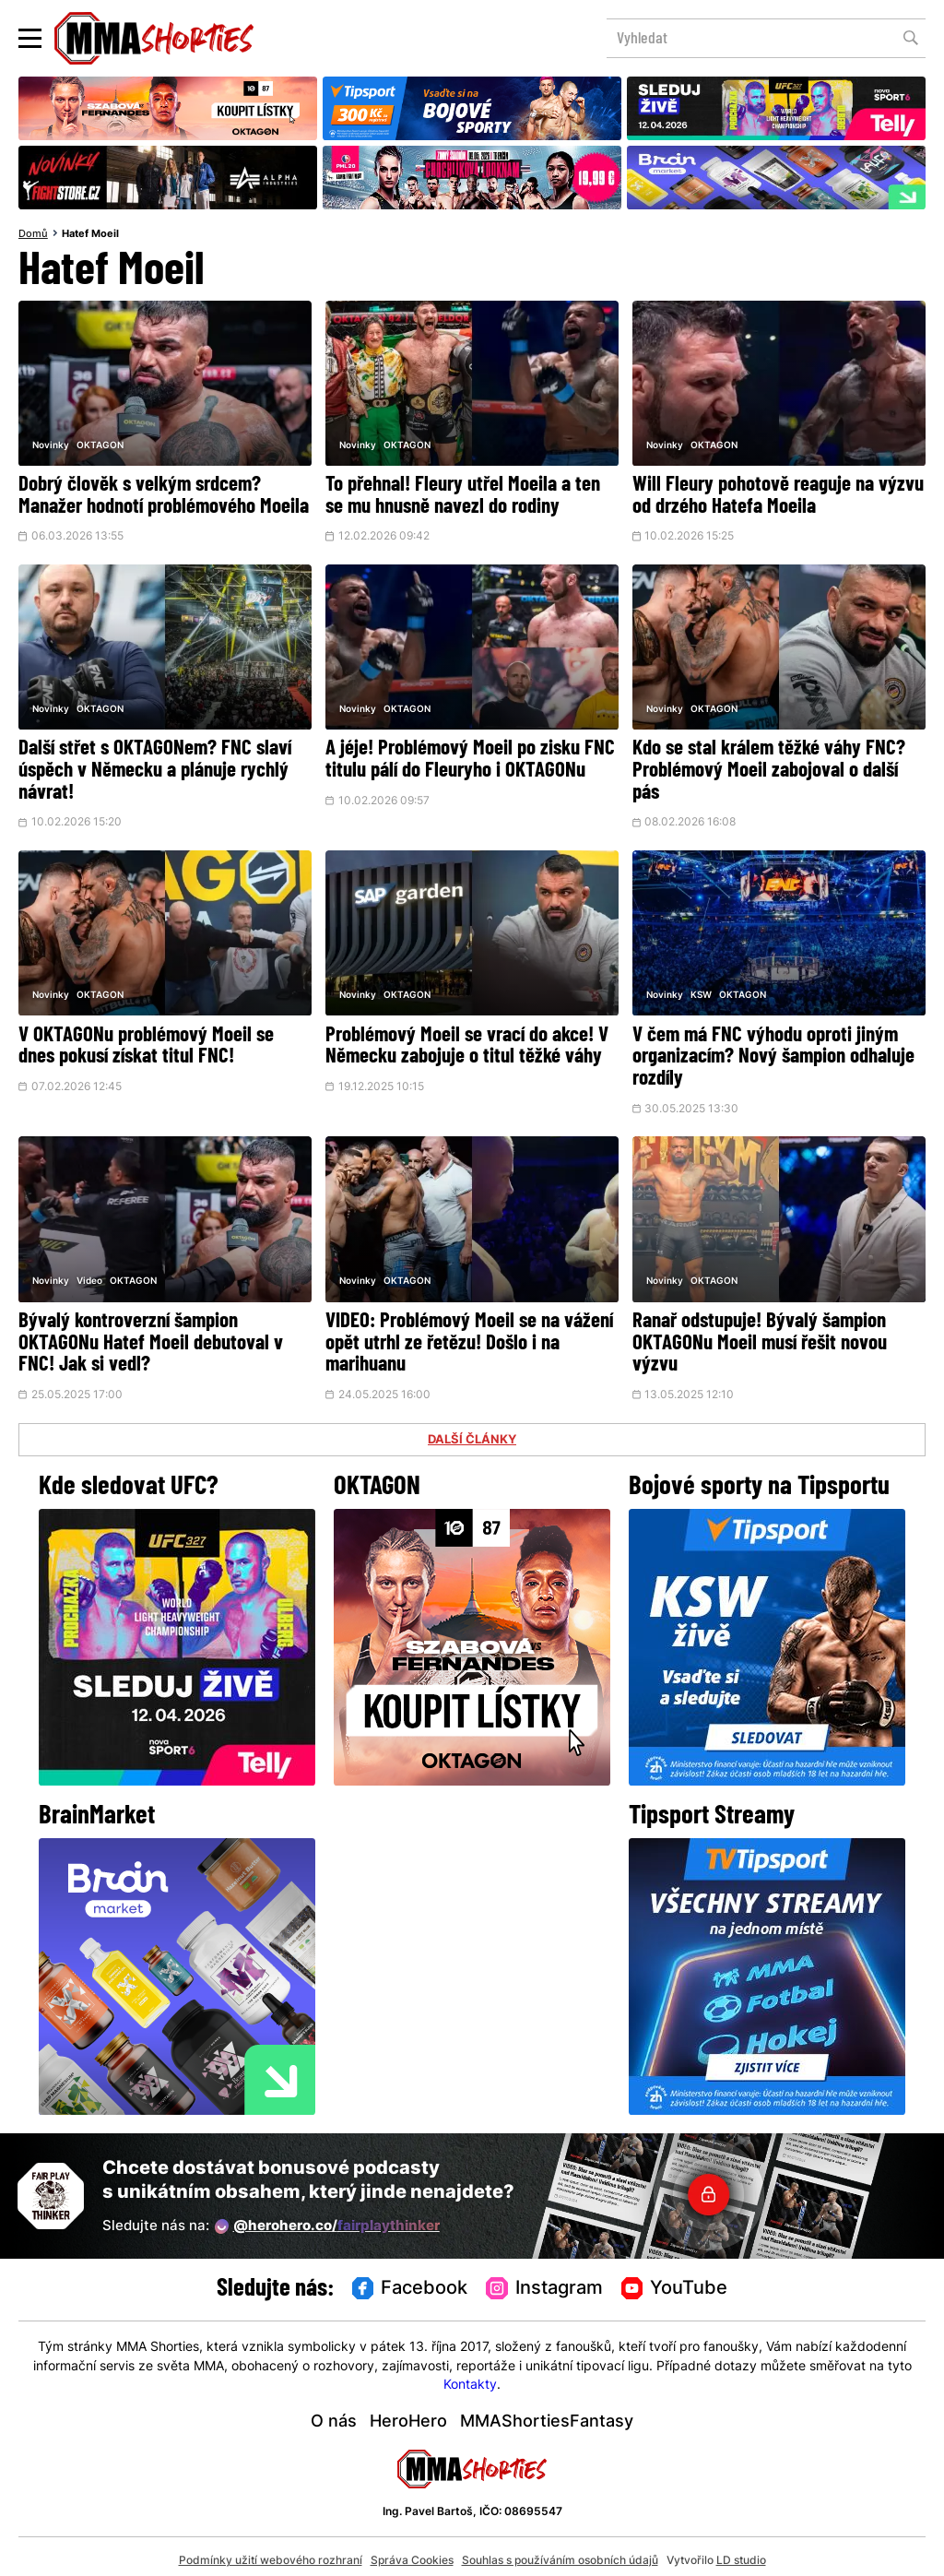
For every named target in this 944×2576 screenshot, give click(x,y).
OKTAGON (100, 446)
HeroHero (408, 2414)
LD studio (741, 2552)
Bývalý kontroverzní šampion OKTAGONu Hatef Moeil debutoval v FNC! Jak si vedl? (150, 1337)
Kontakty (470, 2377)
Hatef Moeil (90, 234)
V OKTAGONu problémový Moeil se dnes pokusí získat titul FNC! (146, 1042)
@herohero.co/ (327, 2218)
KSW (701, 992)
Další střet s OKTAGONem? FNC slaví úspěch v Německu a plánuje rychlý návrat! (155, 769)
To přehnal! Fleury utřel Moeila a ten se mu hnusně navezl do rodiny (462, 496)
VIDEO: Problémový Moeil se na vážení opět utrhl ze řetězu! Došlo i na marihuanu (469, 1337)
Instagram (544, 2281)
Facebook (410, 2281)
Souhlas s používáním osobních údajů (560, 2552)
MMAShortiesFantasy (546, 2414)
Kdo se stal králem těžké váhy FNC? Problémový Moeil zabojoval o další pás (769, 769)
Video (89, 1276)
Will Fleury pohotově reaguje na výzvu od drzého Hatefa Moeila (778, 496)
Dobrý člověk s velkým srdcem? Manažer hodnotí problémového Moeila (164, 496)
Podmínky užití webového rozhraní (270, 2552)
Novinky (50, 446)
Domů (33, 234)
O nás (334, 2414)
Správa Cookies (412, 2552)
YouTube (674, 2281)
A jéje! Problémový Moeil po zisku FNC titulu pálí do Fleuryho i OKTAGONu (470, 759)
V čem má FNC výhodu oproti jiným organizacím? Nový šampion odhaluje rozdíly (774, 1053)
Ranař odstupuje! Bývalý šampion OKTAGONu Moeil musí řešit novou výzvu (760, 1337)
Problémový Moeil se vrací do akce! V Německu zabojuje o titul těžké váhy (467, 1042)
